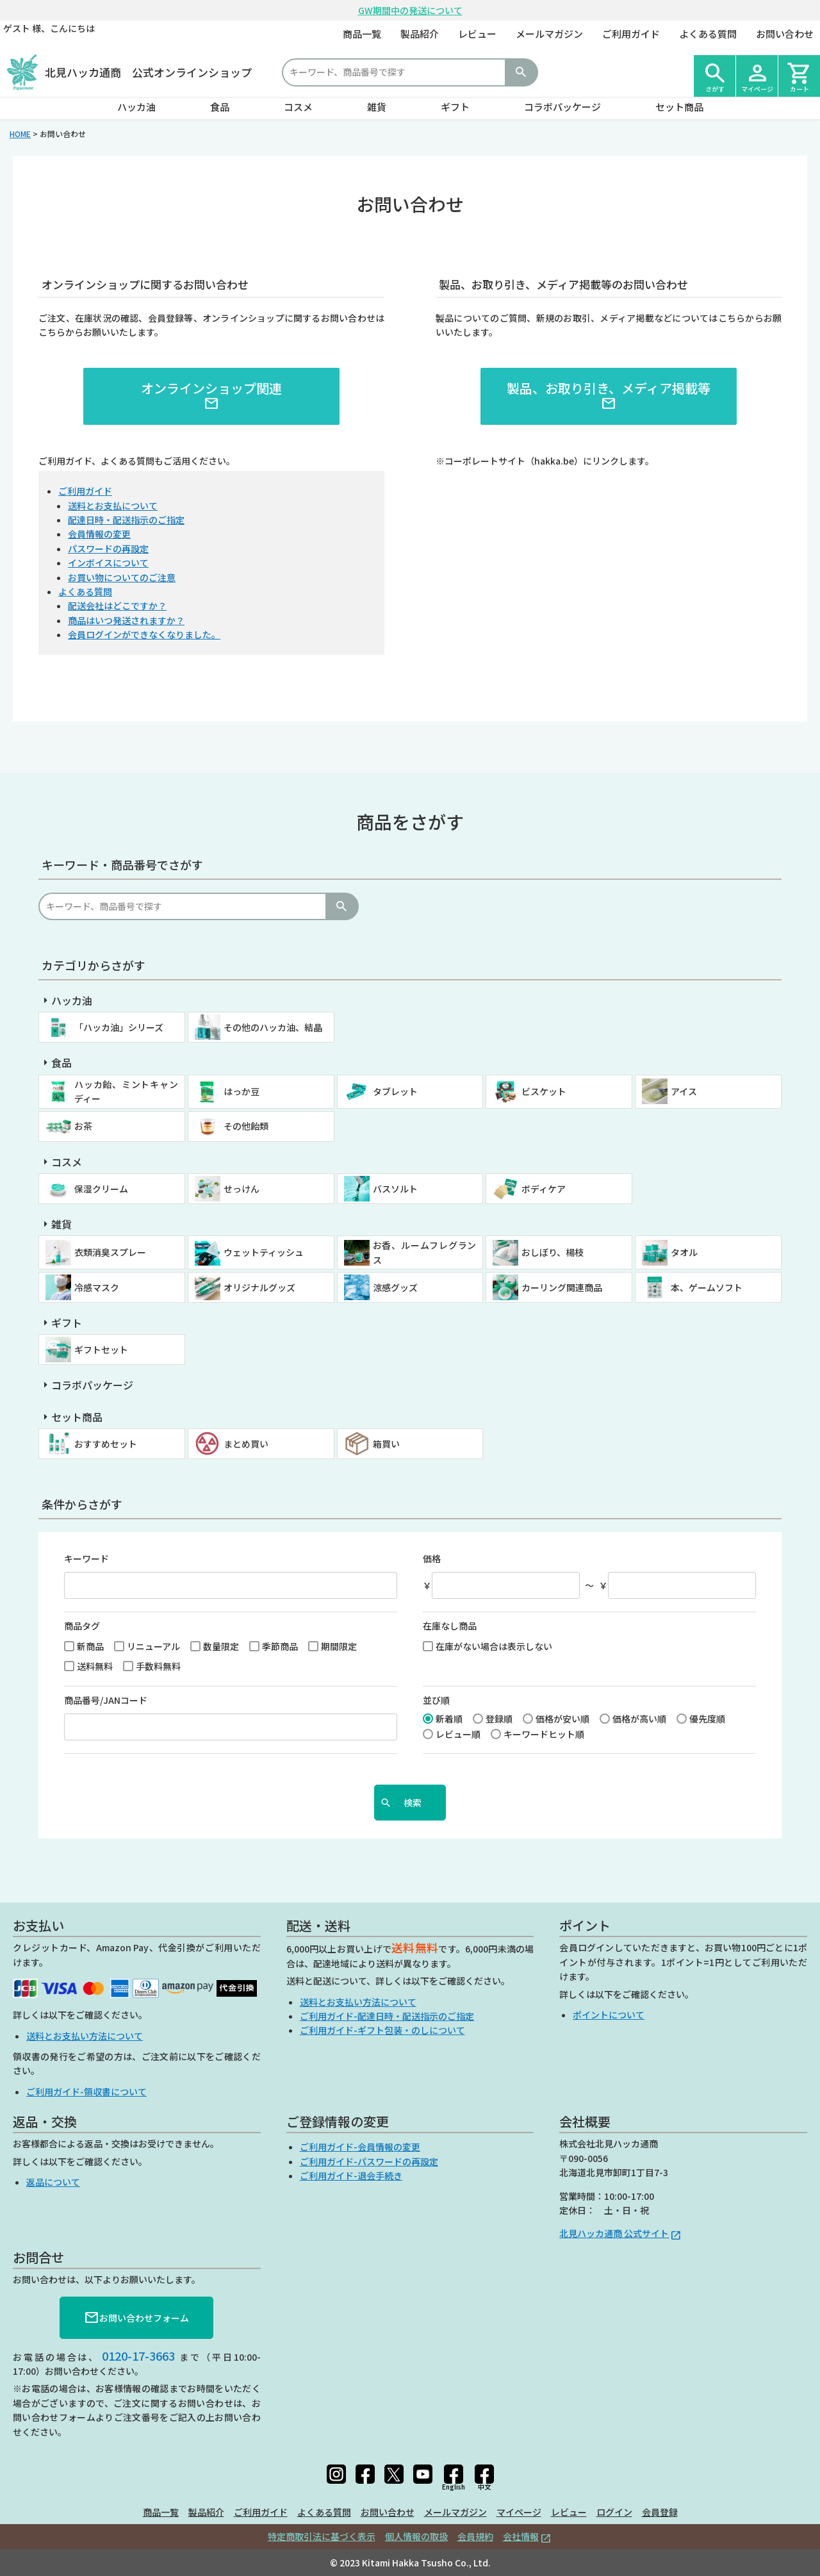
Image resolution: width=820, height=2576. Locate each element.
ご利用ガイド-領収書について (86, 2091)
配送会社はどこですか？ (117, 605)
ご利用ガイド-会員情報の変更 (360, 2146)
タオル (684, 1252)
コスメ (298, 106)
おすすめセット (105, 1443)
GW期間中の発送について (410, 10)
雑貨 (376, 106)
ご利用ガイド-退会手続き (351, 2175)
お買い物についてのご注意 (122, 577)
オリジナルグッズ (259, 1287)
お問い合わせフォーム (136, 2318)
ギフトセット (101, 1349)
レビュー (477, 33)
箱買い (386, 1443)
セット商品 (679, 106)
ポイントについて (608, 2014)
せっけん (241, 1188)
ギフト (455, 106)
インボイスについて (108, 562)
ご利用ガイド (631, 33)
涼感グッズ (395, 1287)
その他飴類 (246, 1125)
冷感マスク (96, 1287)
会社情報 (521, 2536)
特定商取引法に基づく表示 (321, 2536)
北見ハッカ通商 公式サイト (614, 2233)
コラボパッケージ (562, 106)
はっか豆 (241, 1091)
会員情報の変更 (99, 533)
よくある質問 (708, 33)
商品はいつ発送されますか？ (126, 620)
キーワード (86, 1558)
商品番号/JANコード (105, 1700)
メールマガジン (549, 33)
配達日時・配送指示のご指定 (126, 519)
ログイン (614, 2512)
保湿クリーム (101, 1188)
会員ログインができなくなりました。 (144, 634)
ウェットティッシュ (264, 1252)
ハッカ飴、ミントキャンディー (126, 1091)
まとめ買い (246, 1443)
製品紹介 (419, 33)
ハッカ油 (136, 106)
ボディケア (543, 1188)
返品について (53, 2182)
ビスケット (543, 1091)
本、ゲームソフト (706, 1287)
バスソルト (395, 1188)
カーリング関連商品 (561, 1287)
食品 (219, 106)
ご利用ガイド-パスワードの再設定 (369, 2161)
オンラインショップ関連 (211, 395)
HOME (20, 133)
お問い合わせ (785, 33)
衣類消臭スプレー (110, 1252)
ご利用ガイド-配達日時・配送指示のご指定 (387, 2016)
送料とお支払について (113, 505)
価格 (432, 1558)
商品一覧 (362, 33)
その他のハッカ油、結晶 (273, 1027)
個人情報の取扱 (416, 2536)
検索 (521, 72)
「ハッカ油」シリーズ (118, 1027)
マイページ (518, 2512)
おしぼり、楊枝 (552, 1252)
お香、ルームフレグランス (425, 1252)
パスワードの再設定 (108, 548)
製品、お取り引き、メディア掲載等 (609, 395)
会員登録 (660, 2512)
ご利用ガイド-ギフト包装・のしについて (382, 2030)
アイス (684, 1091)
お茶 (83, 1125)
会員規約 (475, 2536)
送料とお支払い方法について (84, 2035)
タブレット (395, 1091)
